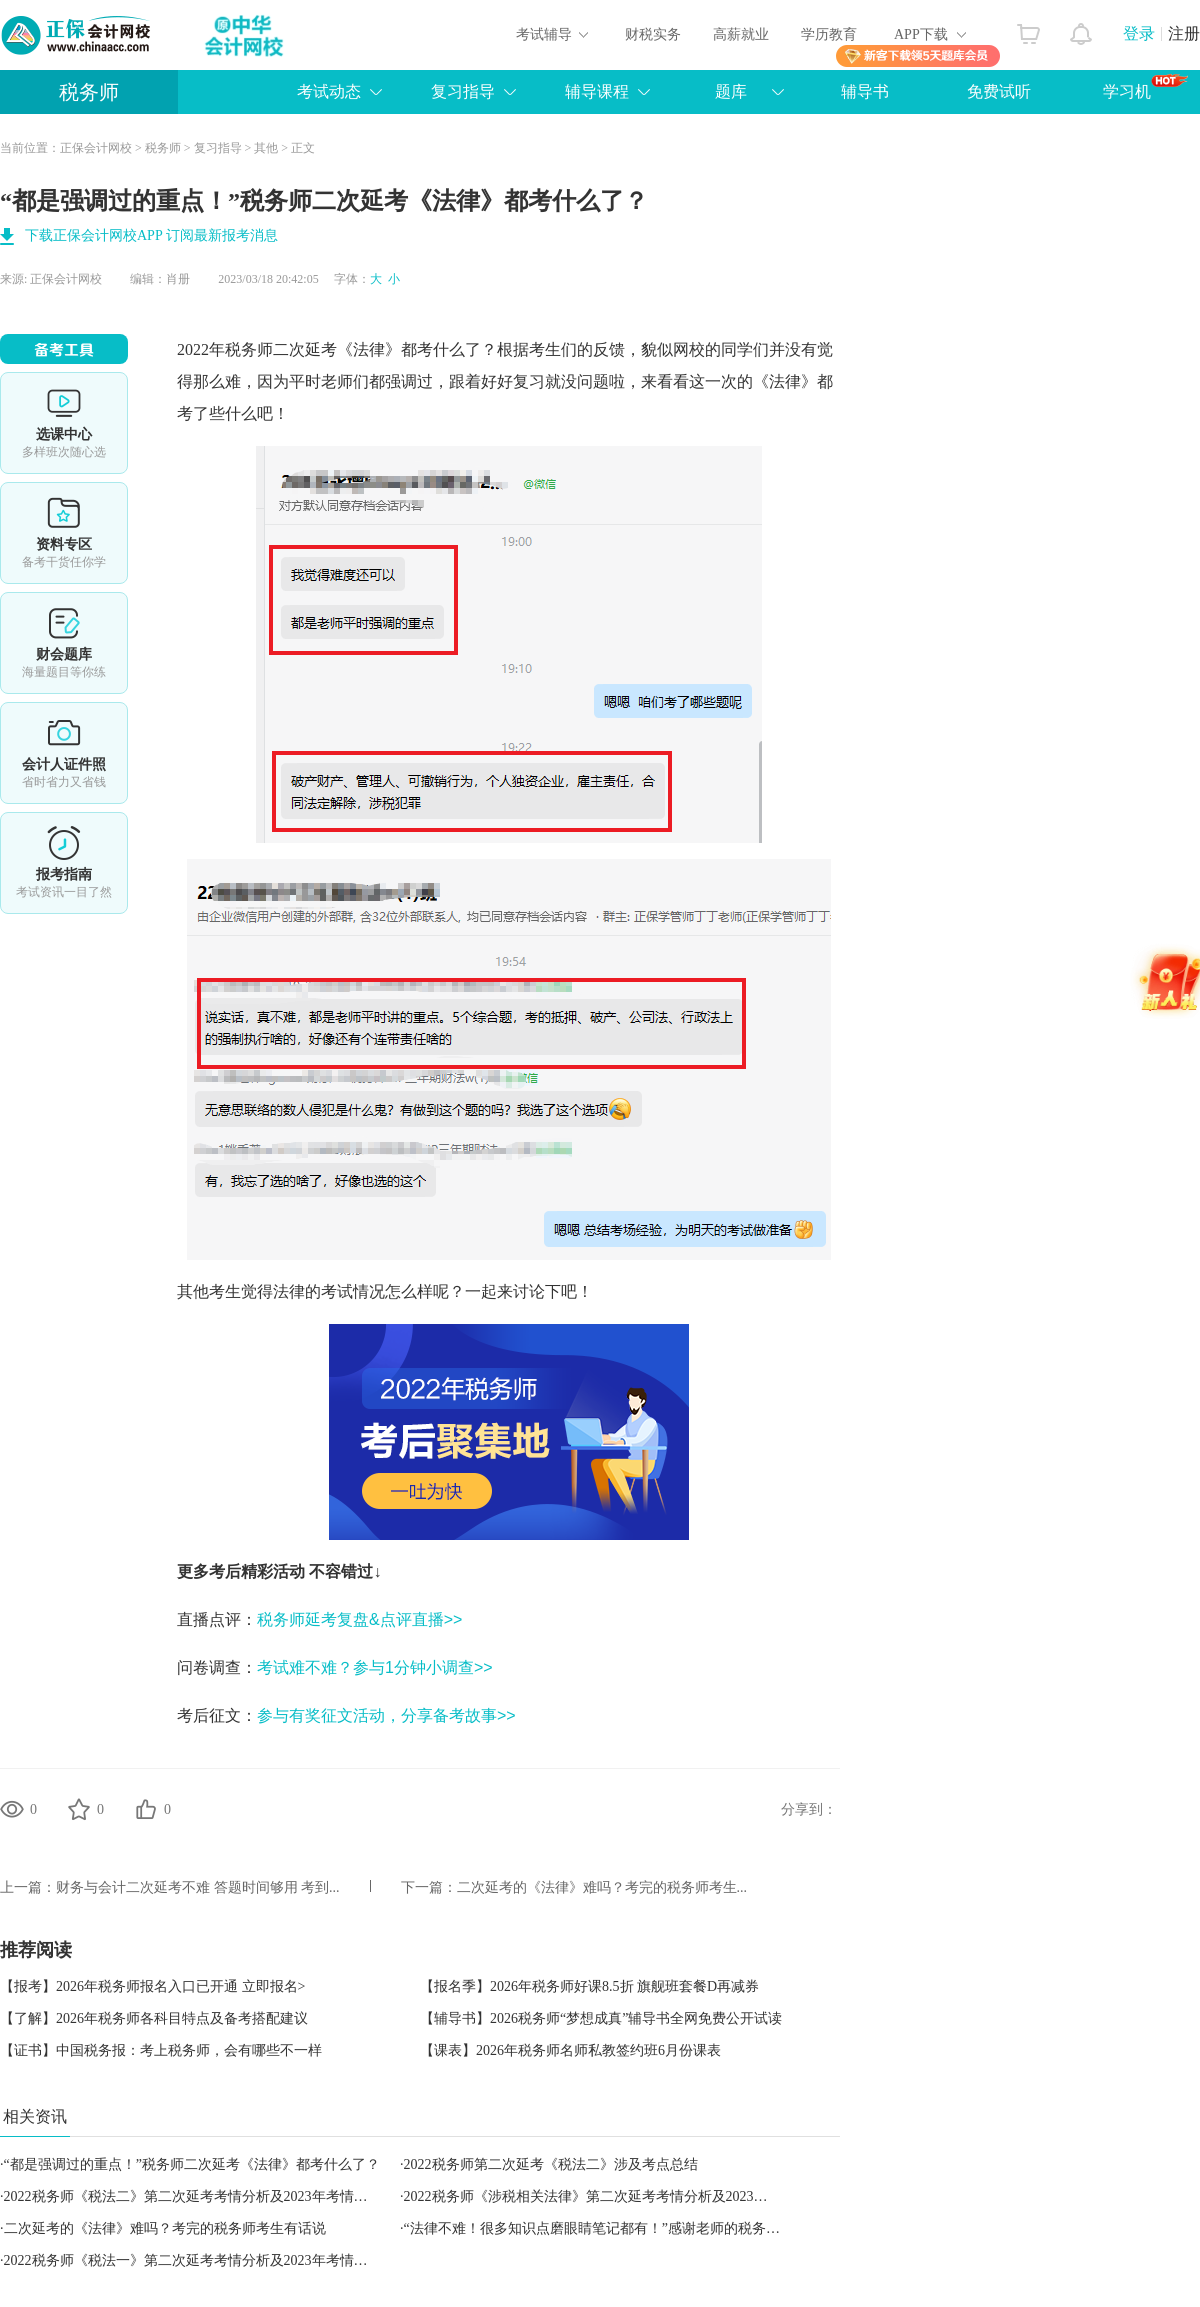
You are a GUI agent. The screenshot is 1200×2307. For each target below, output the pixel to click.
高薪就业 (741, 34)
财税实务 (653, 34)
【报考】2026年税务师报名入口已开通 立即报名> (152, 1986)
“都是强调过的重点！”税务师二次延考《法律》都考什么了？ (192, 2164)
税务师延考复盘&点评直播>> (359, 1619)
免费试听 (999, 91)
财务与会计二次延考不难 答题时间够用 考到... (198, 1887)
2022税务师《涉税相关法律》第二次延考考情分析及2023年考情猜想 (614, 2196)
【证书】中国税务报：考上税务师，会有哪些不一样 (161, 2050)
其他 (266, 148)
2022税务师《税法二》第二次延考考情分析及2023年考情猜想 (193, 2196)
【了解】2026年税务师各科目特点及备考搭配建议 (154, 2018)
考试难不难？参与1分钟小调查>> (375, 1667)
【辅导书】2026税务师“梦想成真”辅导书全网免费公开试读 (601, 2018)
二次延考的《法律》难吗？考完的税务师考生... (602, 1887)
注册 (1184, 33)
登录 (1139, 33)
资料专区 (64, 533)
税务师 (89, 92)
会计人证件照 (64, 753)
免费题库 (64, 643)
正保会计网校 (96, 148)
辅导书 (865, 91)
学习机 (1145, 87)
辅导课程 (597, 91)
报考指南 (64, 863)
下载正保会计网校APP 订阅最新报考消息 (151, 235)
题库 (731, 91)
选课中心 (64, 423)
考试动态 (329, 91)
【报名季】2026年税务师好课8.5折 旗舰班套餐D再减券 (589, 1986)
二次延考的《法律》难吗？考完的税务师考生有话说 (165, 2228)
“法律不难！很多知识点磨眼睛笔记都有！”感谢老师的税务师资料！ (613, 2228)
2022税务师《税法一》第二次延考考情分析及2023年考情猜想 (193, 2260)
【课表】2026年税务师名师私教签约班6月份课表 (570, 2050)
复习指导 (463, 91)
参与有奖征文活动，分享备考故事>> (386, 1715)
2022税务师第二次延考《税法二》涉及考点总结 (551, 2164)
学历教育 (829, 34)
